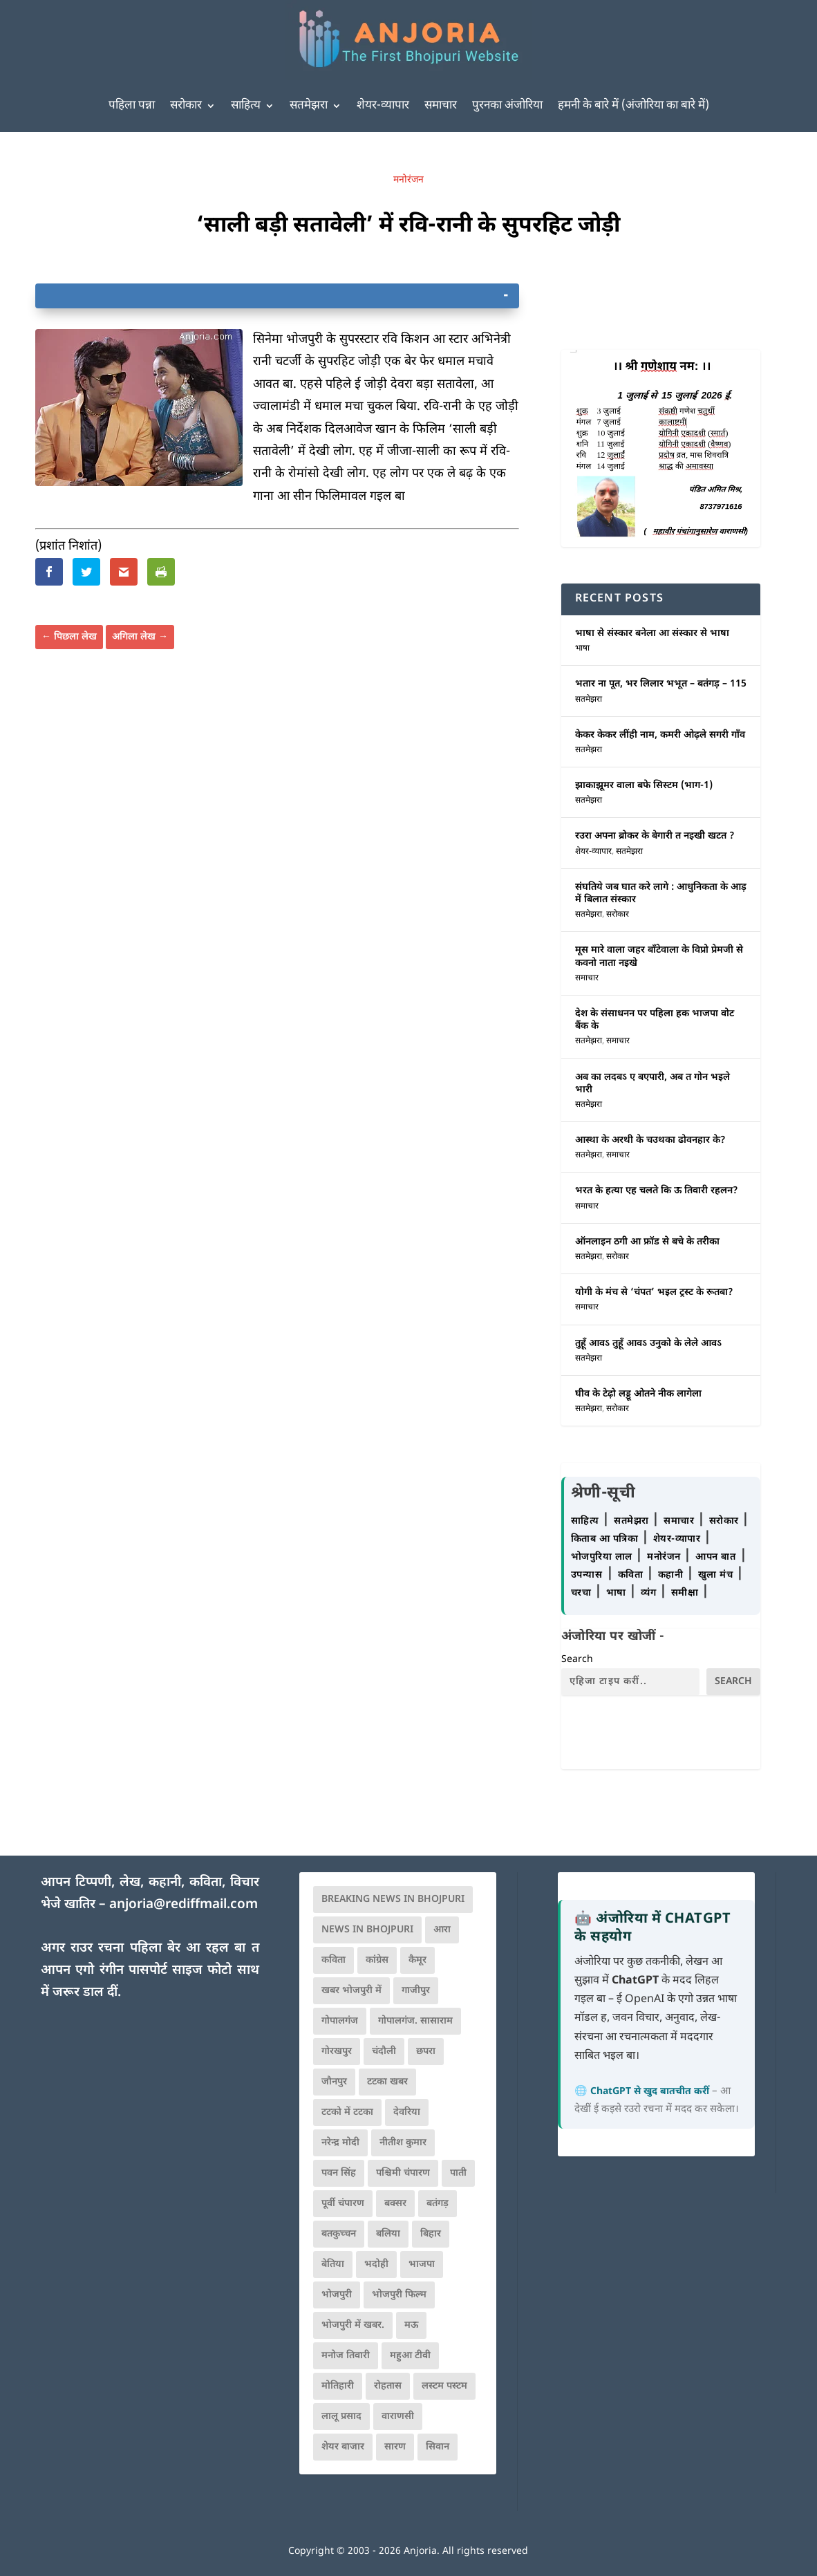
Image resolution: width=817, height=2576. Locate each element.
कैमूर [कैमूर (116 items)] (417, 1960)
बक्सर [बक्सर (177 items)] (395, 2203)
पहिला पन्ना (132, 105)
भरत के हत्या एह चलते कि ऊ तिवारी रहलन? (656, 1190)
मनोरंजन (408, 180)
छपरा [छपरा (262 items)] (425, 2051)
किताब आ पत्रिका (606, 1539)
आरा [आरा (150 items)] (442, 1929)
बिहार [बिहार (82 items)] (430, 2234)
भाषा (582, 648)
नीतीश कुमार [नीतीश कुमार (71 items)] (402, 2142)
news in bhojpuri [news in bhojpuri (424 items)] (367, 1929)
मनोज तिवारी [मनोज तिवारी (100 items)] (345, 2355)
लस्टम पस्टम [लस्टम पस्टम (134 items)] (444, 2386)
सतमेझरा (309, 105)
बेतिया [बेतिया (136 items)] (332, 2264)
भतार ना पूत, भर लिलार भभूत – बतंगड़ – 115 (660, 684)
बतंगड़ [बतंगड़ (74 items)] (437, 2203)
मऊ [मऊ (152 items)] (411, 2325)
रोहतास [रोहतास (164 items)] (388, 2386)
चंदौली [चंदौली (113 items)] (384, 2051)
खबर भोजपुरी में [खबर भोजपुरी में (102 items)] (351, 1990)
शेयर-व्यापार (383, 105)
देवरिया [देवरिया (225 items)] (406, 2112)
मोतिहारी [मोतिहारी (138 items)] (337, 2386)
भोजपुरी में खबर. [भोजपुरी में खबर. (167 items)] (352, 2325)
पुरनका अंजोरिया (507, 105)
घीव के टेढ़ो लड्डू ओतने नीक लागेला (638, 1394)
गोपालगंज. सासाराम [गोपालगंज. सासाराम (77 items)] (415, 2021)
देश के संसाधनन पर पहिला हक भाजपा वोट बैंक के (654, 1020)
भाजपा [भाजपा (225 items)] (422, 2264)
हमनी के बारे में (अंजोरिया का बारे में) (633, 105)
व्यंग (650, 1593)
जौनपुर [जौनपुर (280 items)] (334, 2082)
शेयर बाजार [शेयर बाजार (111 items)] (342, 2447)
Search (577, 1659)
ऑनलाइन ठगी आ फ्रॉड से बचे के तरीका (647, 1242)
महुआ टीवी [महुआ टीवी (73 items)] (410, 2355)
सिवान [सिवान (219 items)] (437, 2447)
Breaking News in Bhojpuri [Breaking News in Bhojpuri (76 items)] (392, 1899)
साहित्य (246, 105)
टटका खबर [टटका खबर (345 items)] (387, 2082)
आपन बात (715, 1557)
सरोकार (186, 105)
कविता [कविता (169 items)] (333, 1960)
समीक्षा (686, 1593)
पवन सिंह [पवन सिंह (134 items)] (338, 2173)
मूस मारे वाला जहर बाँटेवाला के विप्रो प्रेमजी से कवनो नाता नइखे (659, 956)
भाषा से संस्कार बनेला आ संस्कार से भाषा (652, 633)
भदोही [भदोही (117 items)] (376, 2264)
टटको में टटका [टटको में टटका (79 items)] (347, 2112)
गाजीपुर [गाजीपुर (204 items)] (416, 1990)
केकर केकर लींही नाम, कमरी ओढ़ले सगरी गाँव (660, 735)
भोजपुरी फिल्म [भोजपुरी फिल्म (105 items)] (399, 2295)
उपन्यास (587, 1575)
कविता (632, 1575)
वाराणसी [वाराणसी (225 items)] (398, 2416)
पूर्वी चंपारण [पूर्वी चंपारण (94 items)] (342, 2203)
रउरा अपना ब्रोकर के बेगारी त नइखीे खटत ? (655, 836)
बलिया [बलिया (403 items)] (388, 2234)
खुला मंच (717, 1575)
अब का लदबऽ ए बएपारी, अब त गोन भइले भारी (652, 1083)
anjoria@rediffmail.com (183, 1905)
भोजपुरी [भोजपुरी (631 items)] (336, 2295)
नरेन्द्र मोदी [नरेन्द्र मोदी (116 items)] (340, 2142)
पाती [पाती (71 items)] (458, 2173)
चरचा (582, 1593)
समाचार (440, 105)
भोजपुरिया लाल (603, 1557)
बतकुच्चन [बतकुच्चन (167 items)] (338, 2234)
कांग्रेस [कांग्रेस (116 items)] (377, 1960)
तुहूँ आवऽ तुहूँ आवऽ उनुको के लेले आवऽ (648, 1343)
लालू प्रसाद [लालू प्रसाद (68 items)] (341, 2416)
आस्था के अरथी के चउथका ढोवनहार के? (650, 1140)
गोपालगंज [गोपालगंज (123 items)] (339, 2021)
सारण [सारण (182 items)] (395, 2447)
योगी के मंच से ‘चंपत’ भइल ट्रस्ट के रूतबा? (654, 1292)
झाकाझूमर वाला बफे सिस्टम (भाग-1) (644, 785)
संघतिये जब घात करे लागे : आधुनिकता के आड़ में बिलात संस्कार (660, 893)
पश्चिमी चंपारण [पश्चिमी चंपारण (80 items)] (403, 2173)
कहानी (672, 1575)
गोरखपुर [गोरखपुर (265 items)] (336, 2051)
